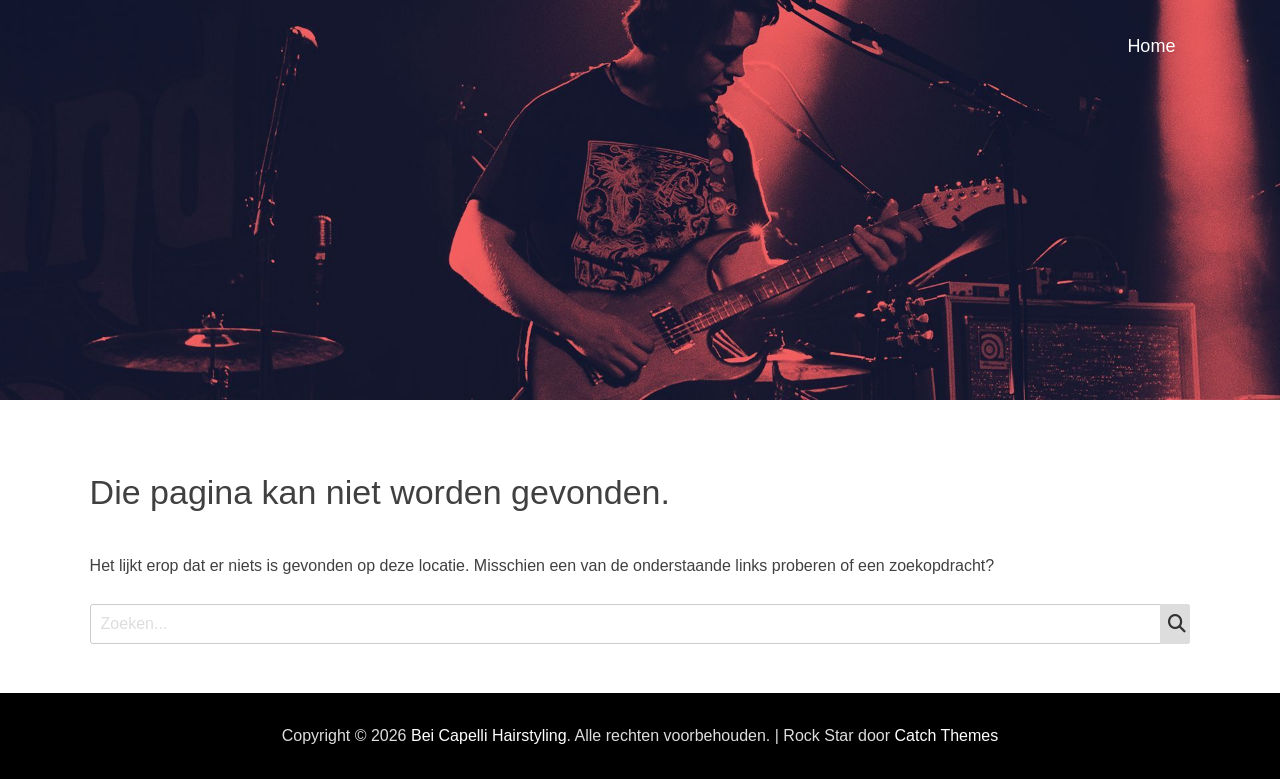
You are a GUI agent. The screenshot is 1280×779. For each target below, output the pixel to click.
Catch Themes (946, 735)
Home (1151, 46)
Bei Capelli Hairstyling (489, 735)
